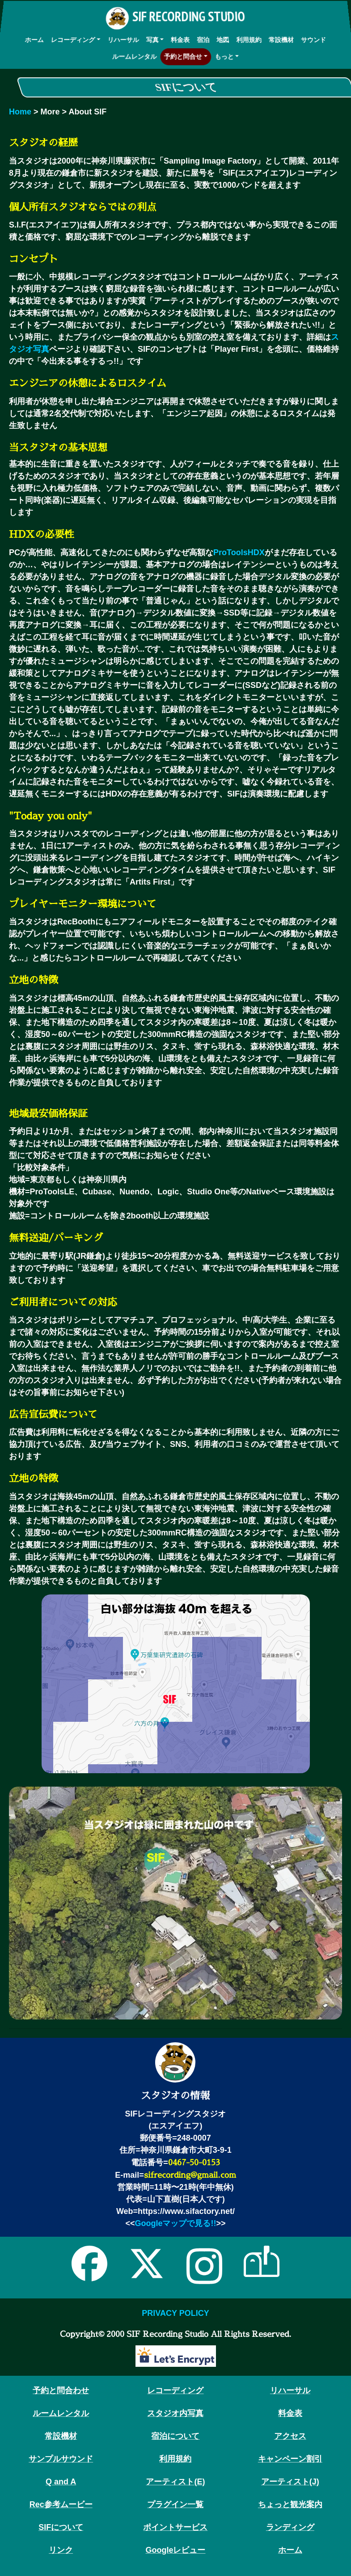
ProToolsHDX (239, 552)
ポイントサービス (175, 2527)
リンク (61, 2550)
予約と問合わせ (61, 2390)
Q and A (61, 2481)
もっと (225, 56)
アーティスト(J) (290, 2481)
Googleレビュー (175, 2550)
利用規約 (249, 39)
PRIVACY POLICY (175, 2313)
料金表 (180, 39)
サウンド (314, 39)
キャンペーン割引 (290, 2458)
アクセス (290, 2436)
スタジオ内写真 (175, 2413)
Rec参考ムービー (61, 2504)
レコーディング (72, 39)
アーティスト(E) (175, 2481)
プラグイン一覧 (175, 2504)
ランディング (290, 2527)
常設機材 (282, 39)
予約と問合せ (183, 56)
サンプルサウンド (61, 2458)
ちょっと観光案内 (290, 2504)
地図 (222, 39)
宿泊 (203, 39)
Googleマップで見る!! (175, 2223)
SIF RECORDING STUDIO (175, 19)
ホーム (33, 39)
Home (20, 111)
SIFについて (60, 2527)
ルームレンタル (133, 56)
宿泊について (175, 2436)
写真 (152, 39)
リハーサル (122, 39)
